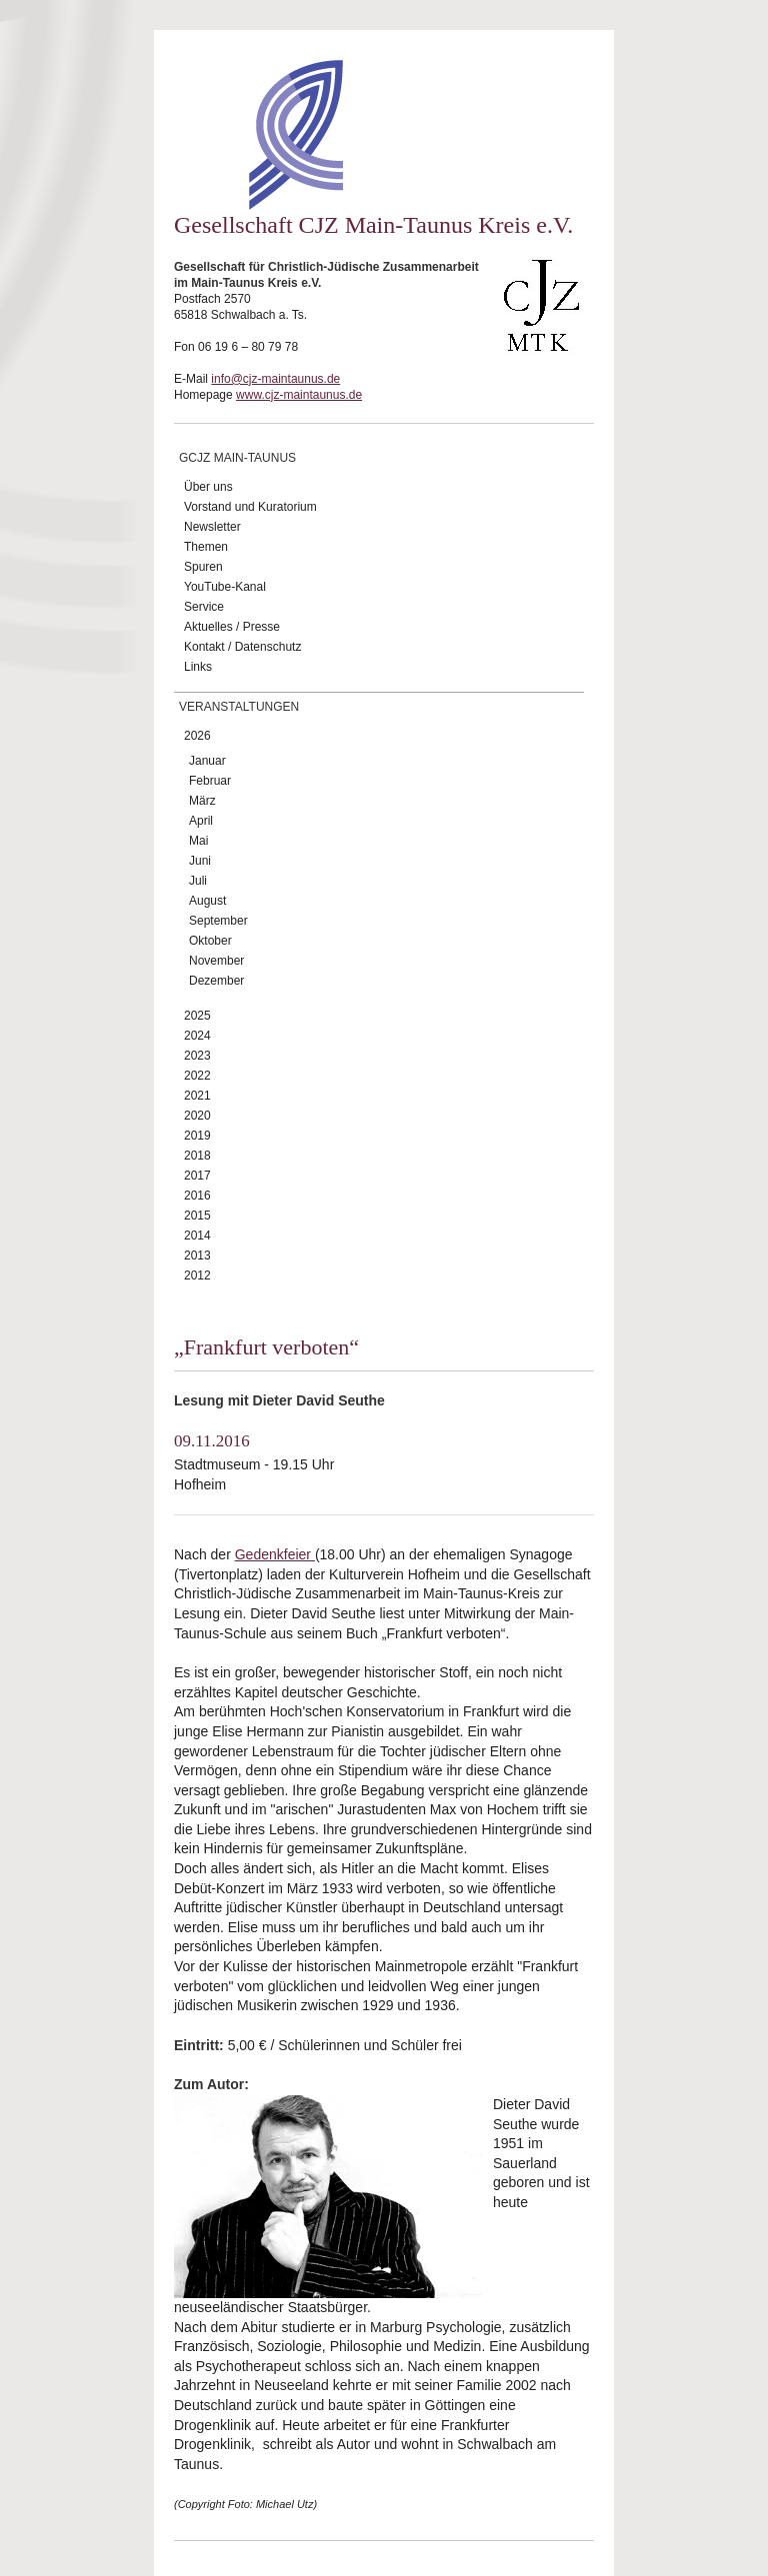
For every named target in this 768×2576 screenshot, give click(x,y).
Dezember (216, 981)
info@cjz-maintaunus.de (275, 379)
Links (198, 667)
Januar (207, 761)
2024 (197, 1036)
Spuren (203, 567)
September (218, 921)
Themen (206, 547)
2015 (197, 1216)
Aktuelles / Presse (232, 627)
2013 (197, 1256)
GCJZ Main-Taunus (237, 458)
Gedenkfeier (275, 1554)
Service (204, 607)
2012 (197, 1276)
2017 (197, 1176)
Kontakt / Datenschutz (242, 647)
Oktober (210, 941)
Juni (200, 861)
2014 (197, 1236)
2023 (197, 1056)
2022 (197, 1076)
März (202, 801)
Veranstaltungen (239, 707)
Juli (198, 881)
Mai (198, 841)
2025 (197, 1016)
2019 (197, 1136)
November (216, 961)
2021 (197, 1096)
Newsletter (212, 527)
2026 (197, 736)
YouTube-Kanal (225, 587)
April (201, 821)
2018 (197, 1156)
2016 (197, 1196)
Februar (210, 781)
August (207, 901)
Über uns (208, 487)
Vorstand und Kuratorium (250, 507)
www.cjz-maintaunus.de (299, 395)
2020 (197, 1116)
